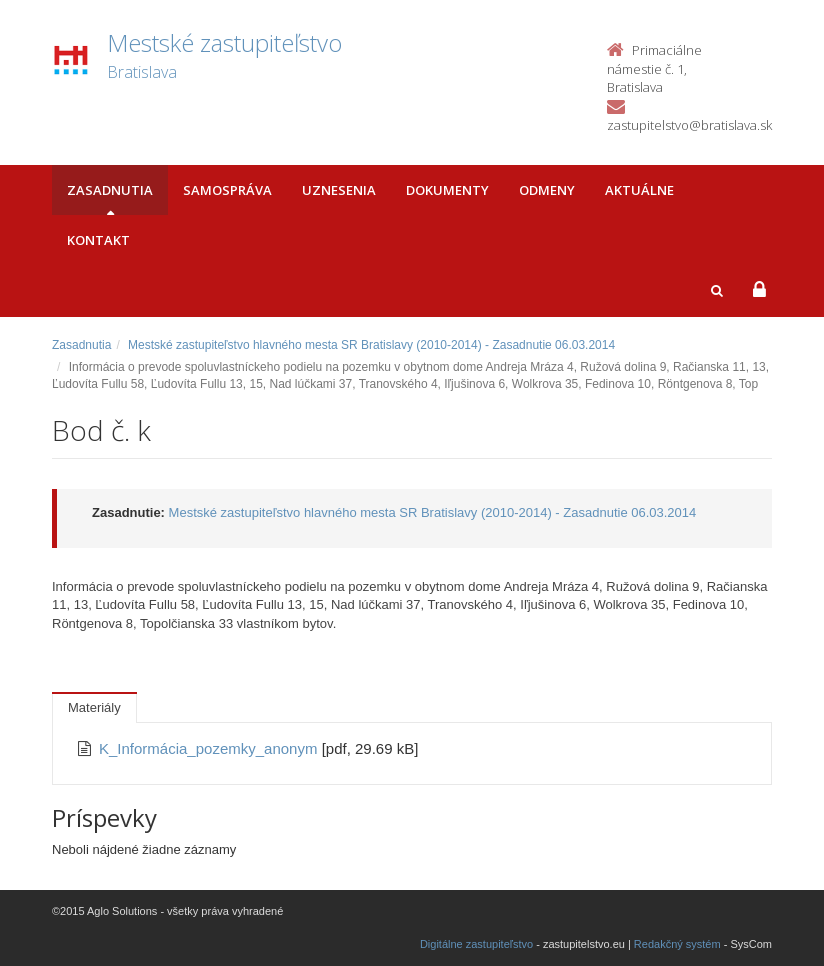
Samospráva (227, 190)
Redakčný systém (677, 944)
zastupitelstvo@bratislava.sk (689, 125)
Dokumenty (447, 190)
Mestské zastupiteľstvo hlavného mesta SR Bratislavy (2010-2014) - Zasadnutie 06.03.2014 (371, 345)
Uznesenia (339, 190)
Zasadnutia (110, 190)
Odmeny (547, 190)
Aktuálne (639, 190)
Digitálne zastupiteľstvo (476, 944)
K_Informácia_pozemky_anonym (210, 748)
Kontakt (98, 240)
